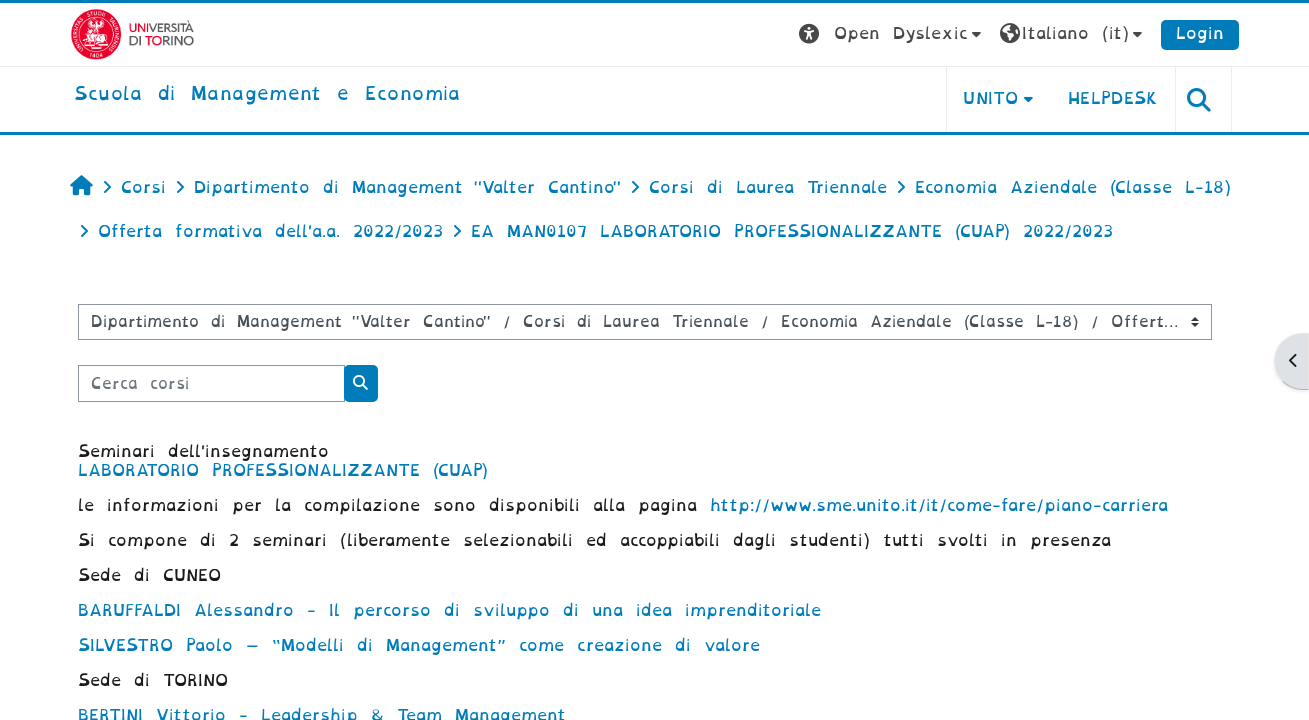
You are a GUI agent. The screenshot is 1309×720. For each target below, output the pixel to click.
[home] (267, 95)
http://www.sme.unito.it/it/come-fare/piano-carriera (939, 505)
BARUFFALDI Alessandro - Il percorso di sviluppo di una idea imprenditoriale (449, 610)
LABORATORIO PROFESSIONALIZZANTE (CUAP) (283, 470)
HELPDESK (1113, 98)
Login (1200, 33)
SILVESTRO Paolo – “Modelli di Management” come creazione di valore (419, 645)
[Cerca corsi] (211, 383)
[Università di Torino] (132, 33)
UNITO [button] (990, 98)
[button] (892, 34)
